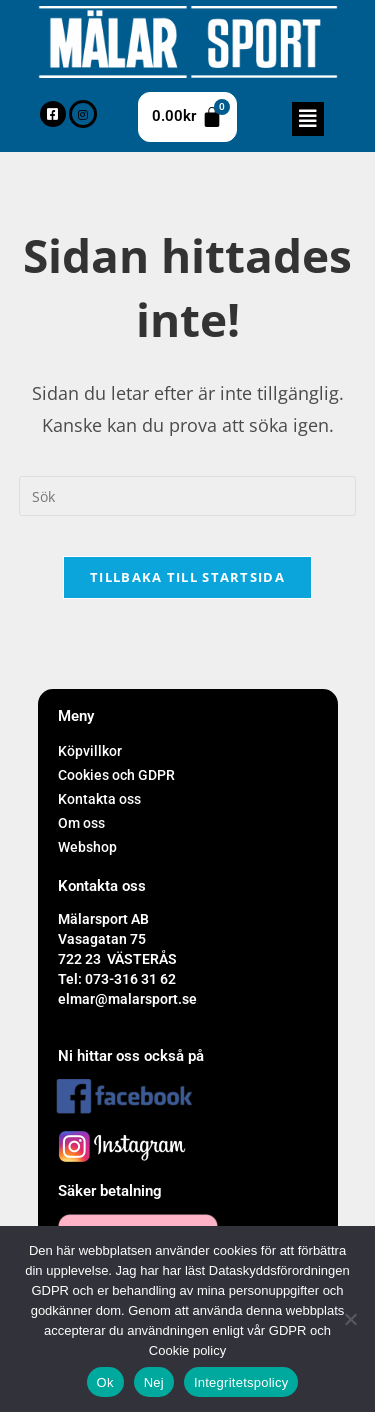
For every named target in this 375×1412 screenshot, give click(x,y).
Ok (105, 1382)
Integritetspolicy (241, 1382)
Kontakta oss (99, 799)
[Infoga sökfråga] (188, 496)
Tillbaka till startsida (187, 577)
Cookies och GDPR (116, 775)
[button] (308, 119)
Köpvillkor (90, 751)
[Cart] (187, 117)
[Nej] (350, 1319)
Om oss (81, 823)
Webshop (87, 847)
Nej (154, 1382)
